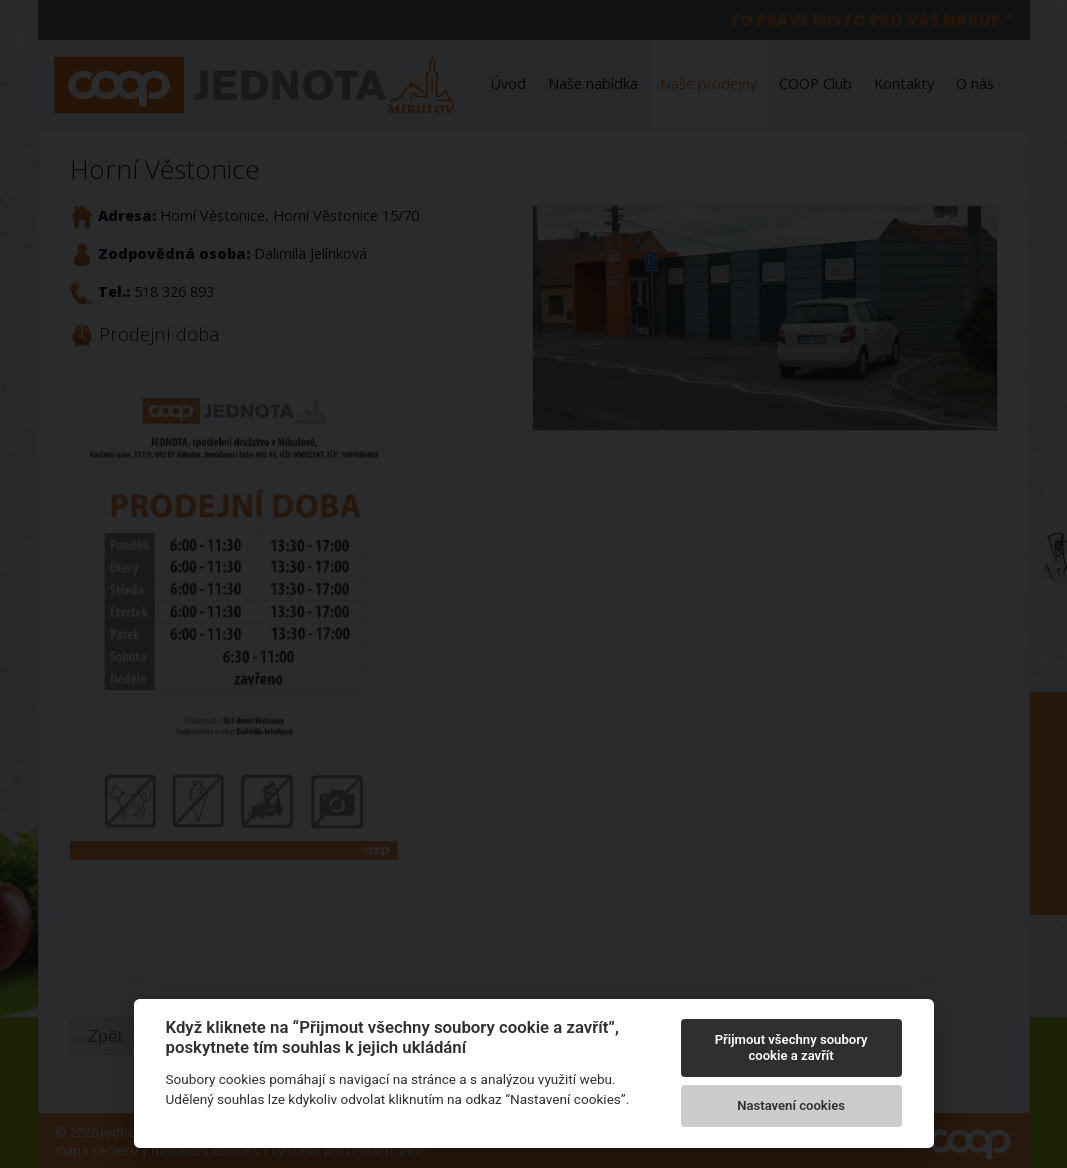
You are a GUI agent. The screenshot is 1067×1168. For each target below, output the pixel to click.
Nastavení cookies (791, 1105)
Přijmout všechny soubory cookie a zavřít (791, 1047)
